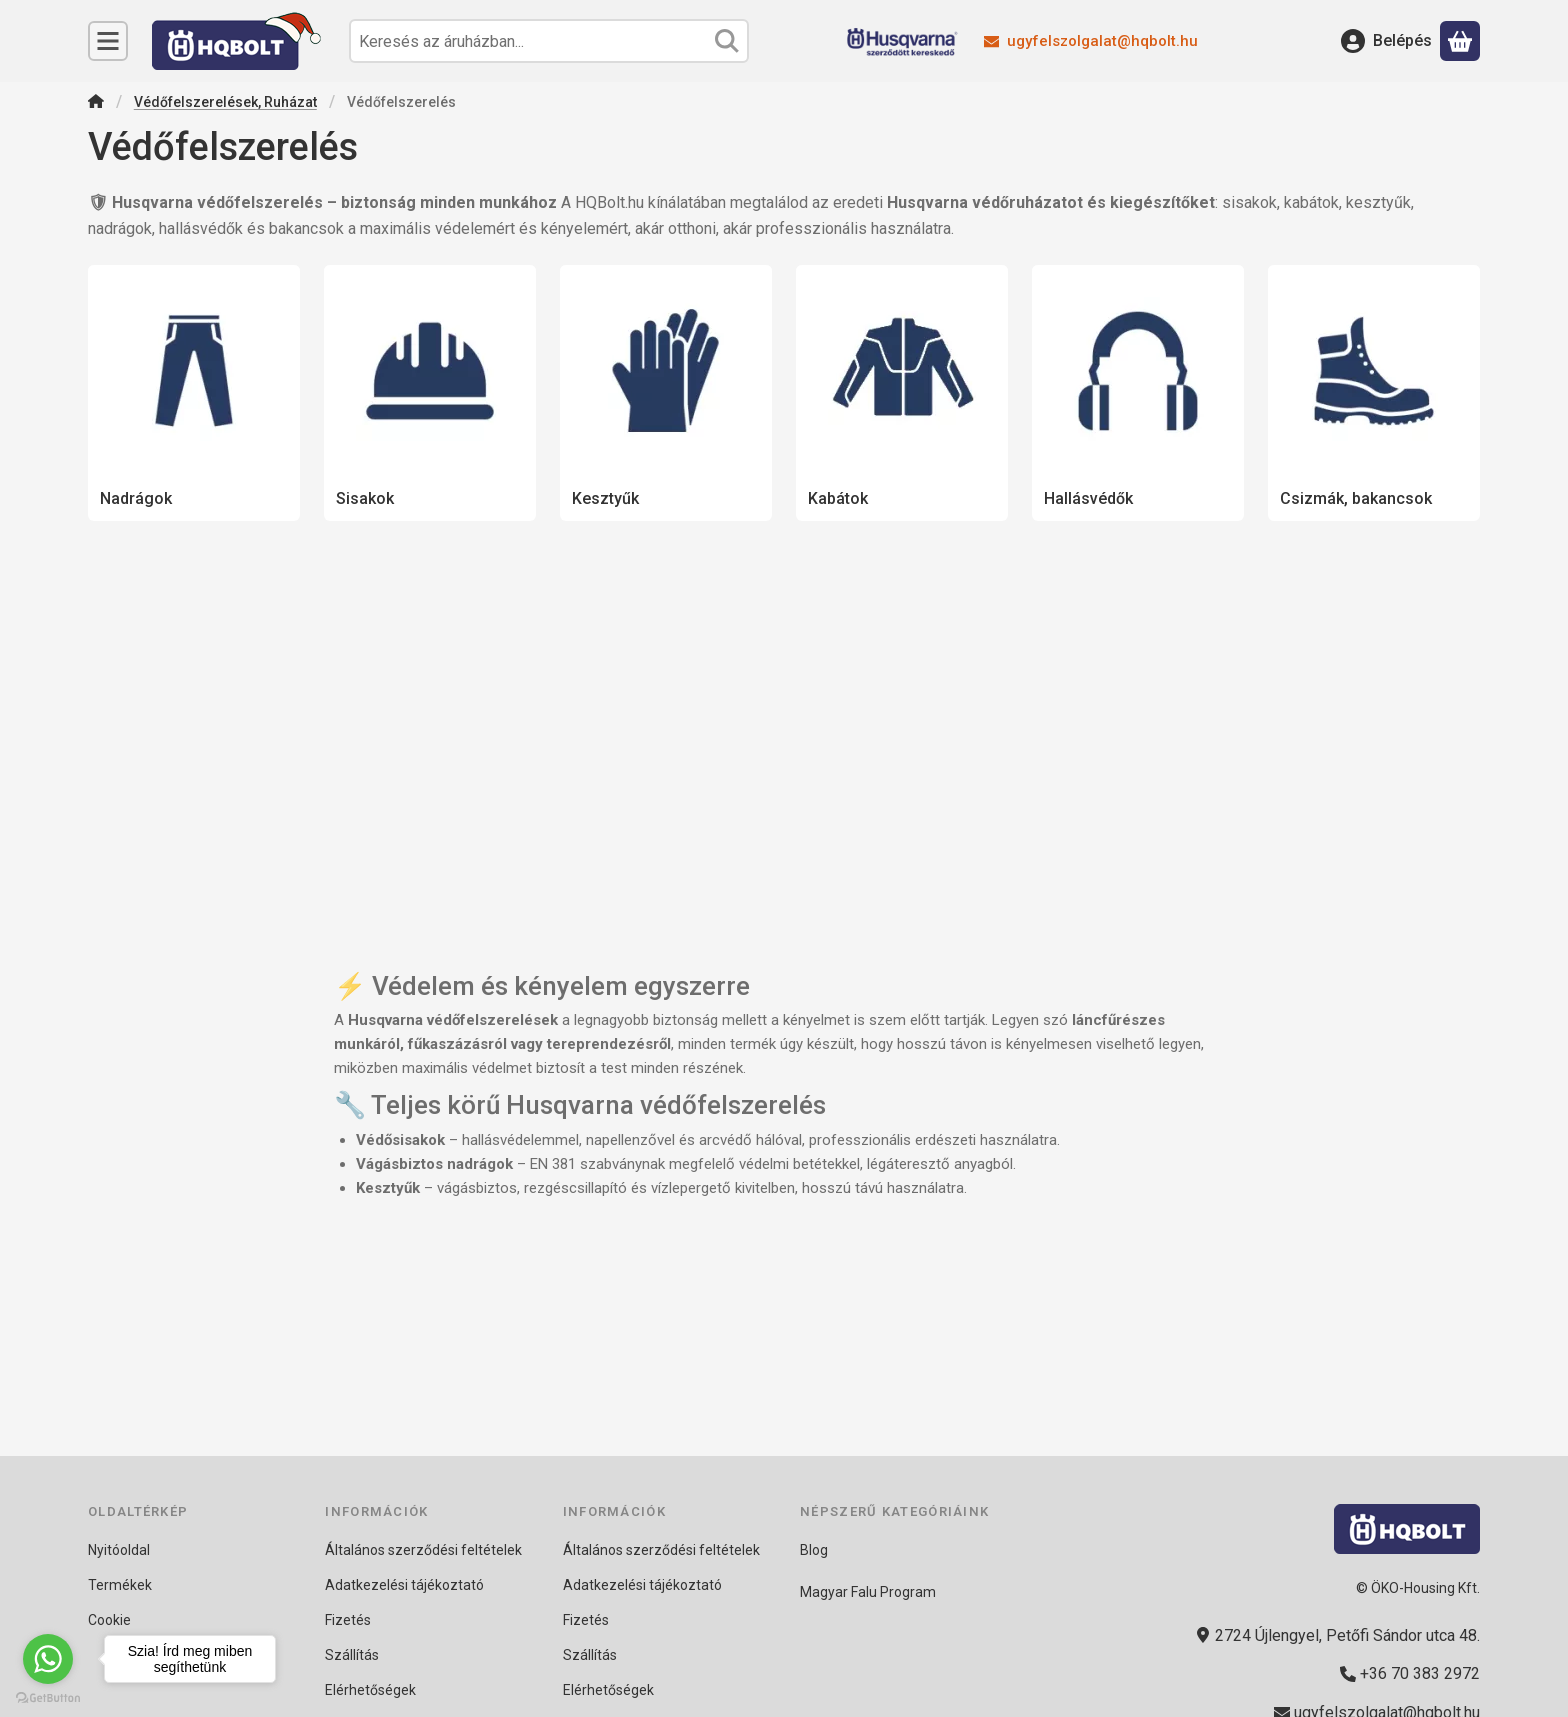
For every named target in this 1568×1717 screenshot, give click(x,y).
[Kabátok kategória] (902, 393)
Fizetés (348, 1620)
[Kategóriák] (108, 41)
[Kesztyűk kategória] (666, 393)
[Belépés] (1386, 41)
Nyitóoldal (119, 1550)
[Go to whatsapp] (48, 1659)
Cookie (109, 1620)
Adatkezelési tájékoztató (404, 1585)
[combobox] (549, 41)
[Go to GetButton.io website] (48, 1697)
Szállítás (352, 1655)
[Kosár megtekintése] (1460, 41)
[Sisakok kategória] (430, 393)
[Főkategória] (96, 103)
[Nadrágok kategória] (194, 393)
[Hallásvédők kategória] (1138, 393)
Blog (814, 1550)
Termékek (120, 1585)
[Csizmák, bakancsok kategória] (1374, 393)
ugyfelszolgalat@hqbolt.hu (1102, 41)
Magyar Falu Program (868, 1592)
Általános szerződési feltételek (423, 1550)
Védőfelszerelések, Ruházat (225, 102)
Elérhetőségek (370, 1690)
